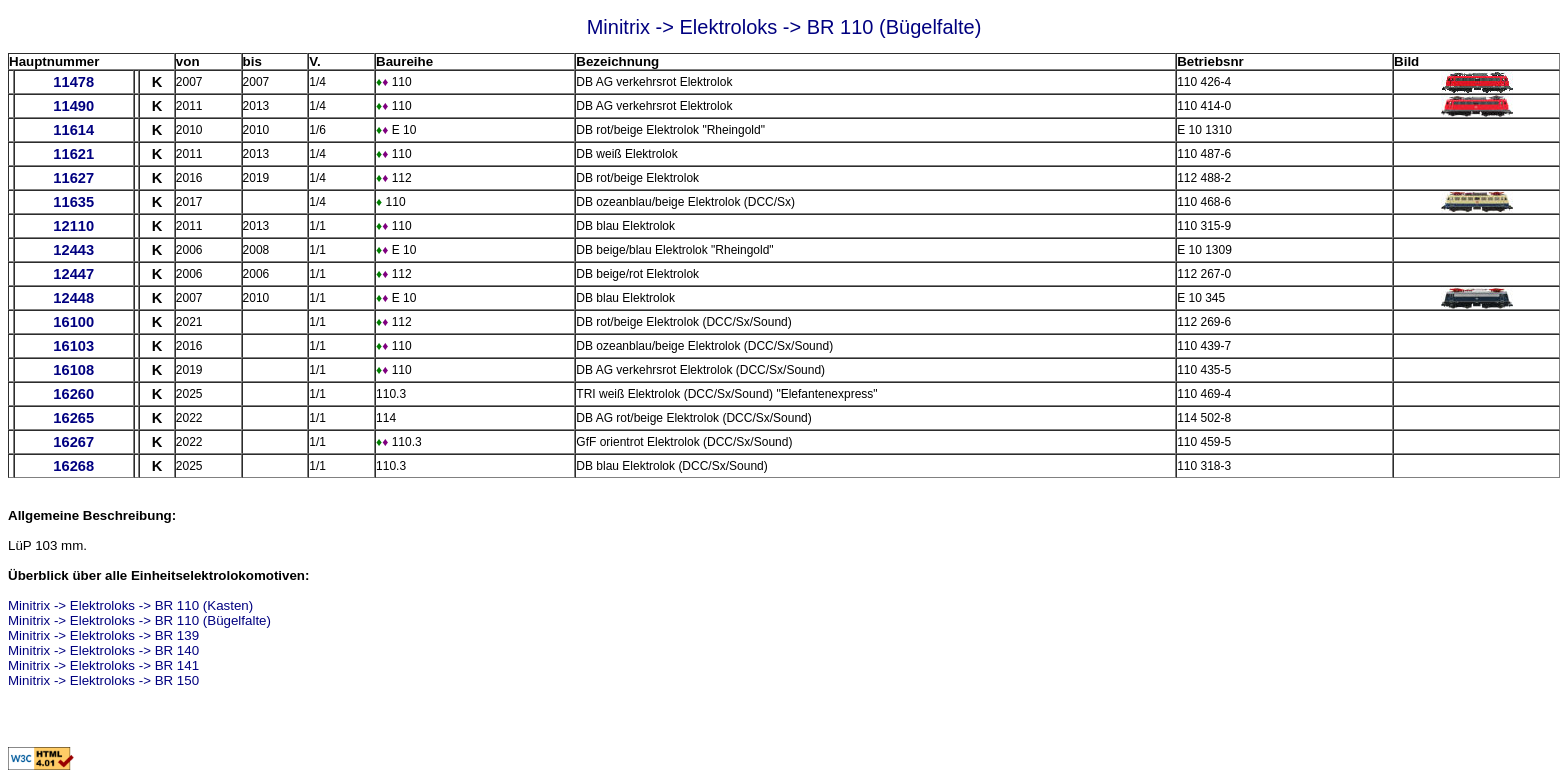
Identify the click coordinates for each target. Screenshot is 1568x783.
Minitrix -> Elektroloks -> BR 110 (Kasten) (130, 605)
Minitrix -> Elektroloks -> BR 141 (103, 665)
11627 (73, 178)
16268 (73, 466)
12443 (73, 250)
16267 (73, 442)
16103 (73, 346)
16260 (73, 394)
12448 (73, 298)
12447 (73, 274)
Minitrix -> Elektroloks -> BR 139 (103, 635)
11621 (73, 154)
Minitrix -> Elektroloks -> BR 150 (103, 680)
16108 (73, 370)
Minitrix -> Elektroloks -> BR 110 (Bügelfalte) (139, 620)
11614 (73, 130)
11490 (73, 106)
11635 (73, 202)
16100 (73, 322)
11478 (73, 82)
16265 (73, 418)
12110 (73, 226)
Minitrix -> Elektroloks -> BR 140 (103, 650)
